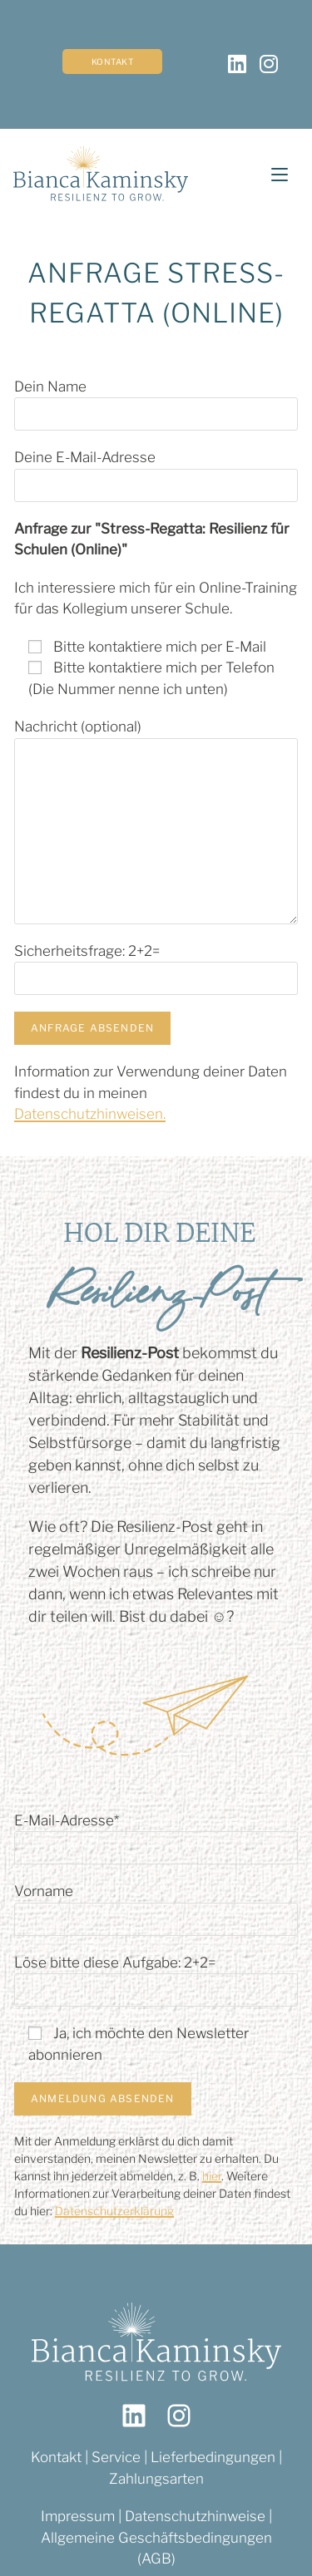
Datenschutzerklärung (114, 2211)
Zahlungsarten (156, 2478)
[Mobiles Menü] (273, 174)
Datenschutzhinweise (195, 2516)
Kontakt (113, 61)
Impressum (78, 2516)
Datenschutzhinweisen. (90, 1114)
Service (118, 2457)
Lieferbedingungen (213, 2457)
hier (211, 2176)
